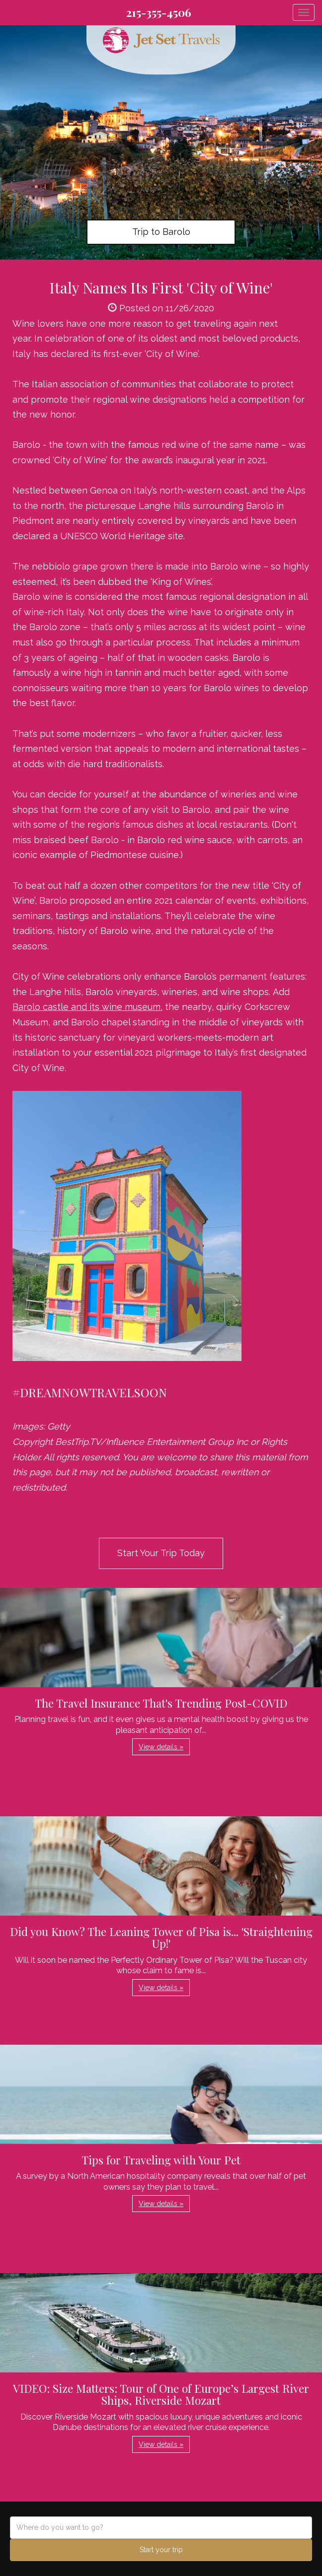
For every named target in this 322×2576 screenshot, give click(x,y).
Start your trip (161, 2550)
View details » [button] (161, 1747)
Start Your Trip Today (161, 1553)
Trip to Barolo (161, 231)
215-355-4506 (158, 12)
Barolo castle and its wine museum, (87, 1007)
